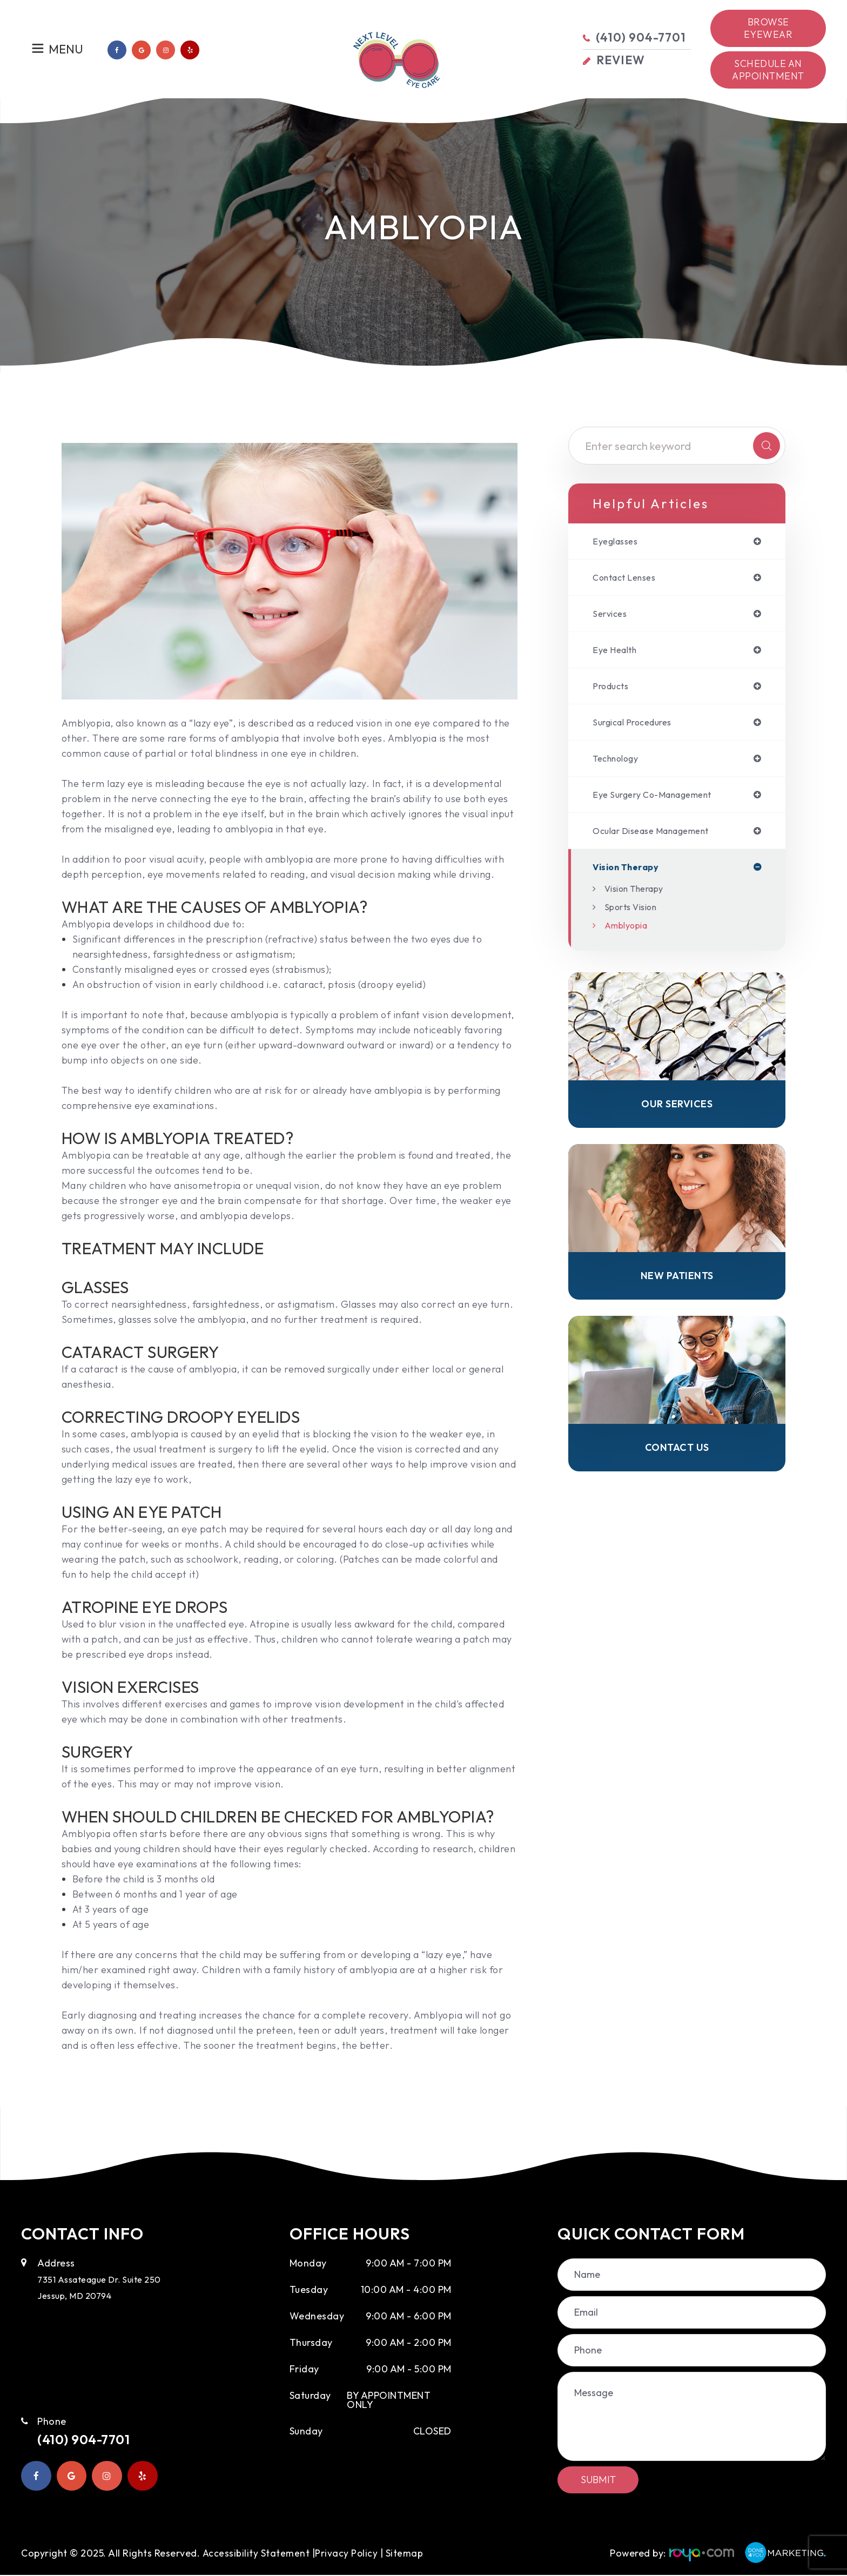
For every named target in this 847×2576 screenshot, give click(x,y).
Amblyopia (629, 936)
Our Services (677, 1116)
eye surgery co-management (661, 803)
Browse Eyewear (768, 28)
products (613, 691)
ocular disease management (660, 840)
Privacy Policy (346, 2549)
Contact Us (677, 1463)
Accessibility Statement (256, 2549)
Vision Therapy (639, 899)
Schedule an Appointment (768, 69)
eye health (617, 653)
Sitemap (40, 2558)
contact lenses (629, 579)
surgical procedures (638, 728)
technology (620, 765)
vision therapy (630, 877)
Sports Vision (634, 917)
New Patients (677, 1289)
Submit (598, 2479)
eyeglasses (618, 542)
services (611, 616)
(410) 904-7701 (94, 2440)
